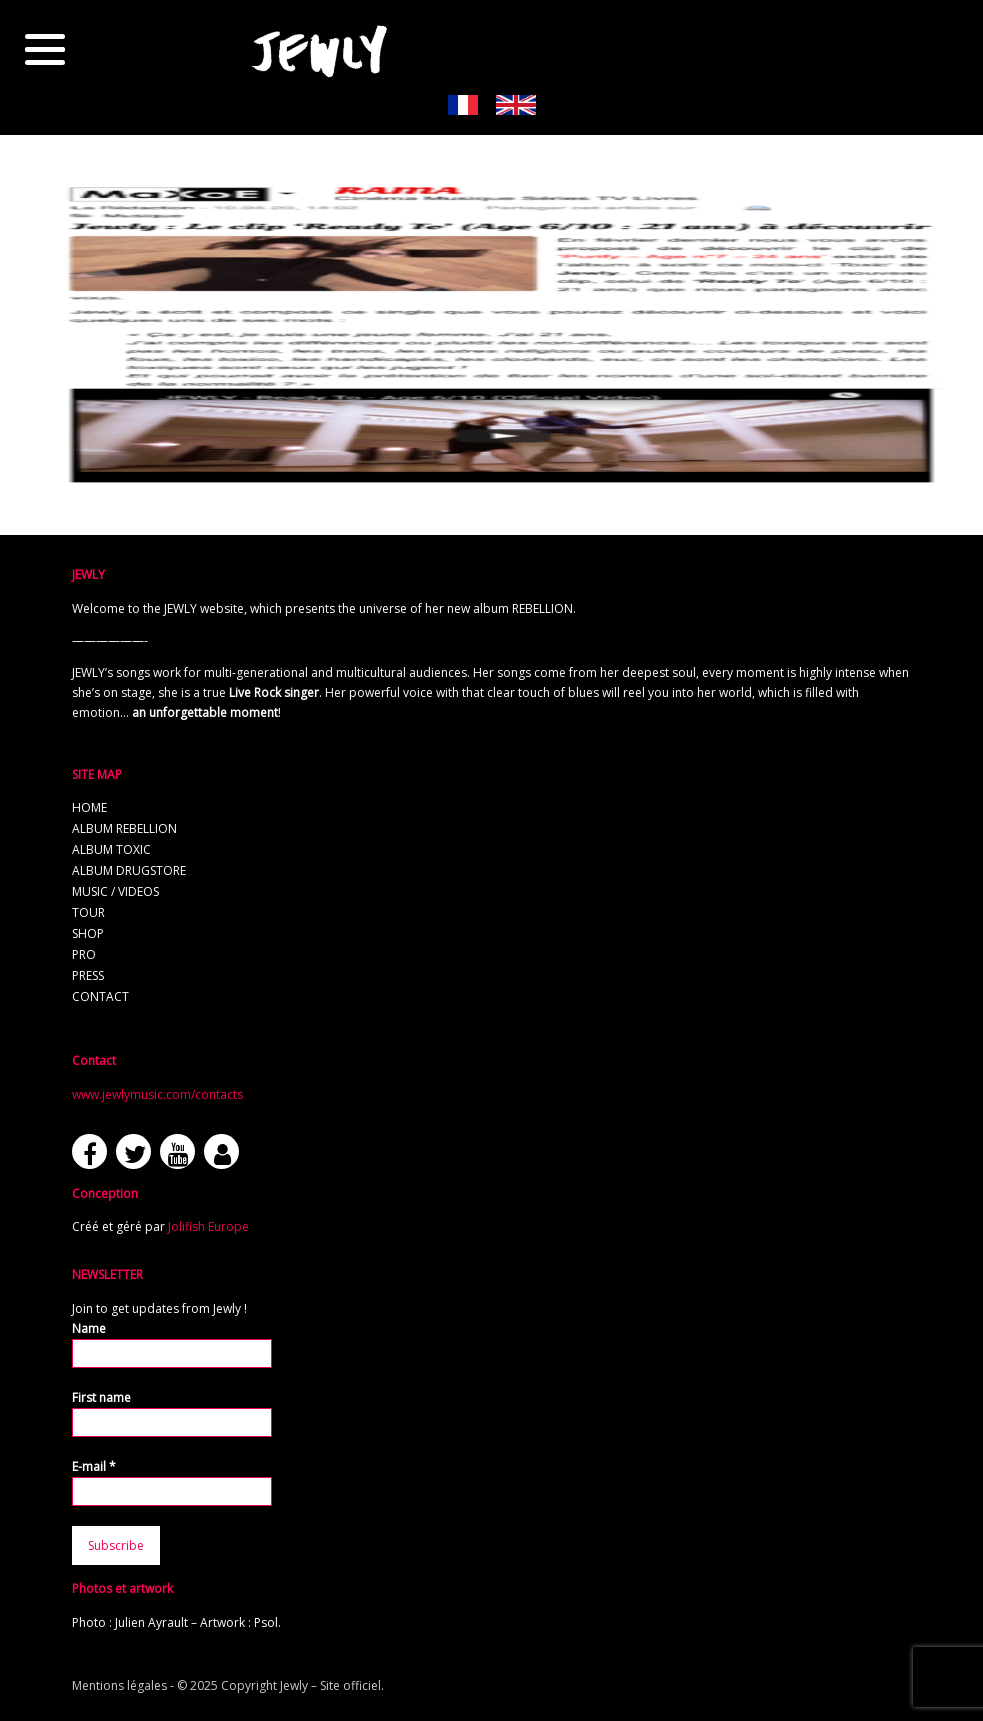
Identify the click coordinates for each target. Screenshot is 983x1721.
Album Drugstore (129, 870)
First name (101, 1397)
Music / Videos (115, 891)
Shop (88, 933)
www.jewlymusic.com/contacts (157, 1094)
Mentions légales (119, 1685)
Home (89, 807)
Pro (84, 954)
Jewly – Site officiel (330, 1685)
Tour (88, 912)
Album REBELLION (124, 828)
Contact (100, 996)
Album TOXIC (111, 849)
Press (88, 975)
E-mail (94, 1466)
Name (89, 1328)
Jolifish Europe (208, 1226)
